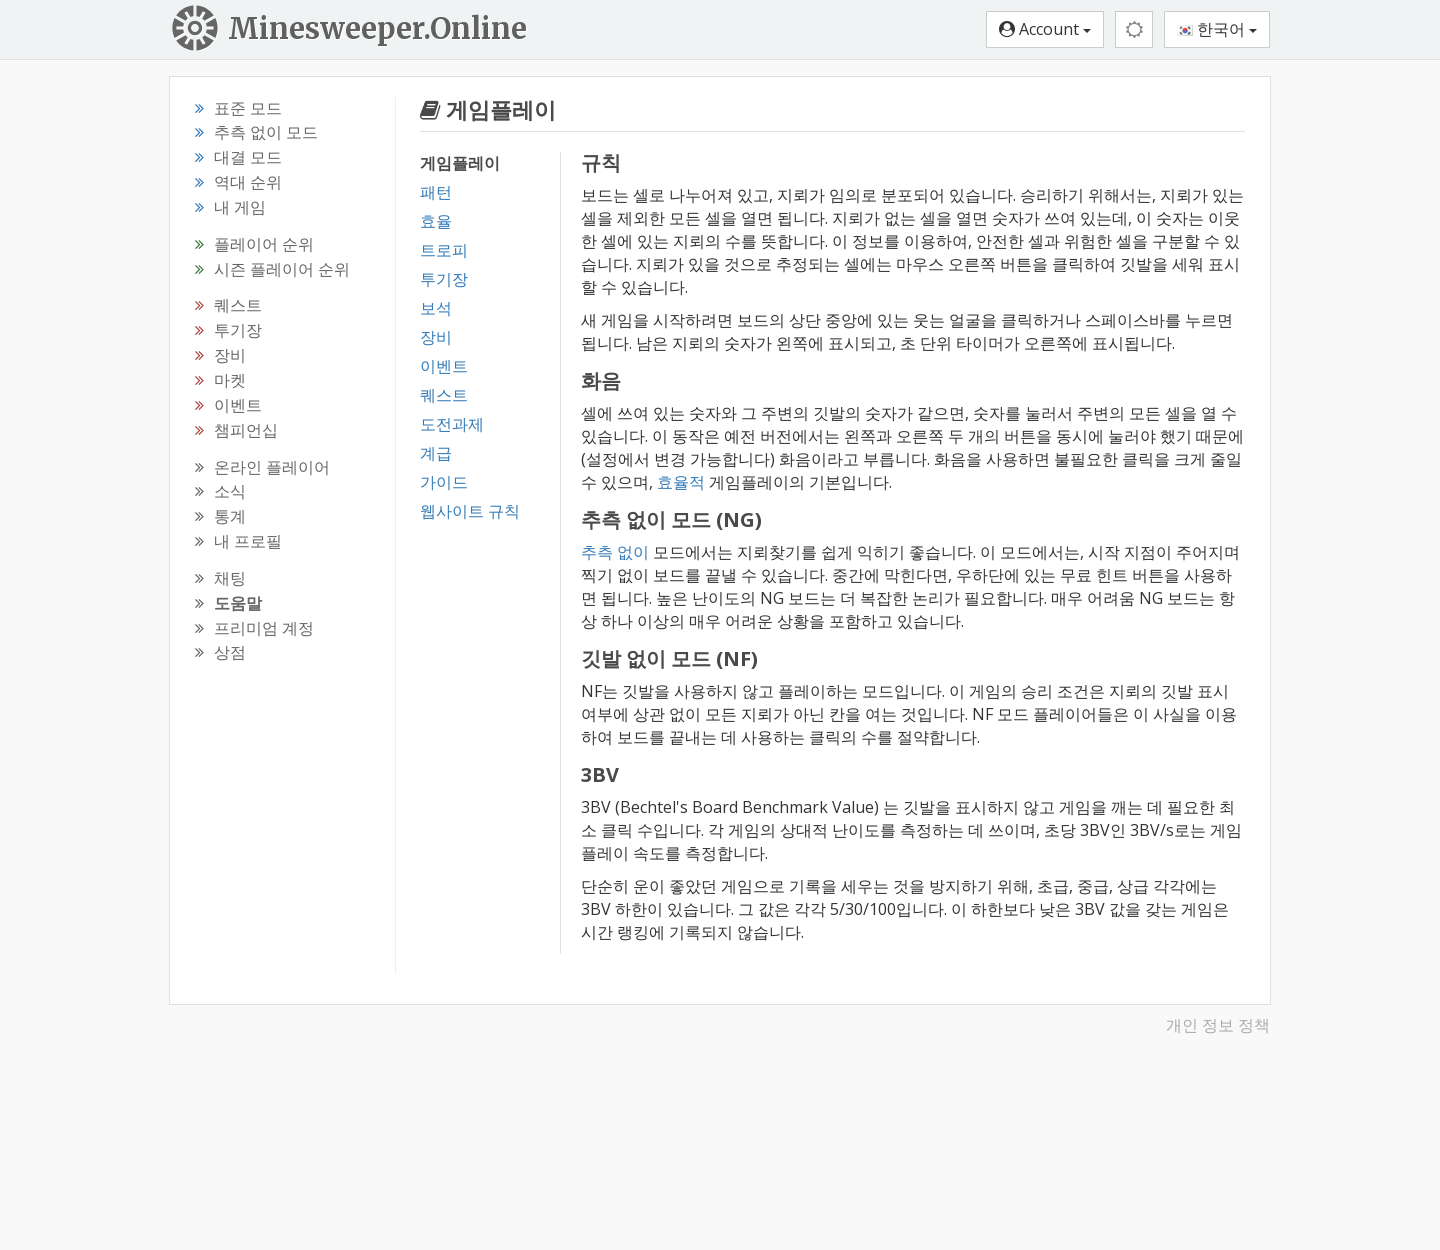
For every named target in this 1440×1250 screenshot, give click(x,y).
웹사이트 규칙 (470, 511)
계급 (436, 453)
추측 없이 (615, 552)
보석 (436, 308)
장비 (436, 337)
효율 (436, 221)
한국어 (1217, 29)
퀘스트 (444, 395)
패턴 (436, 192)
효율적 (681, 482)
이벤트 (444, 366)
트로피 (444, 250)
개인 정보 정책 (1218, 1025)
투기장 (444, 279)
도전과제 (452, 424)
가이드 (444, 482)
